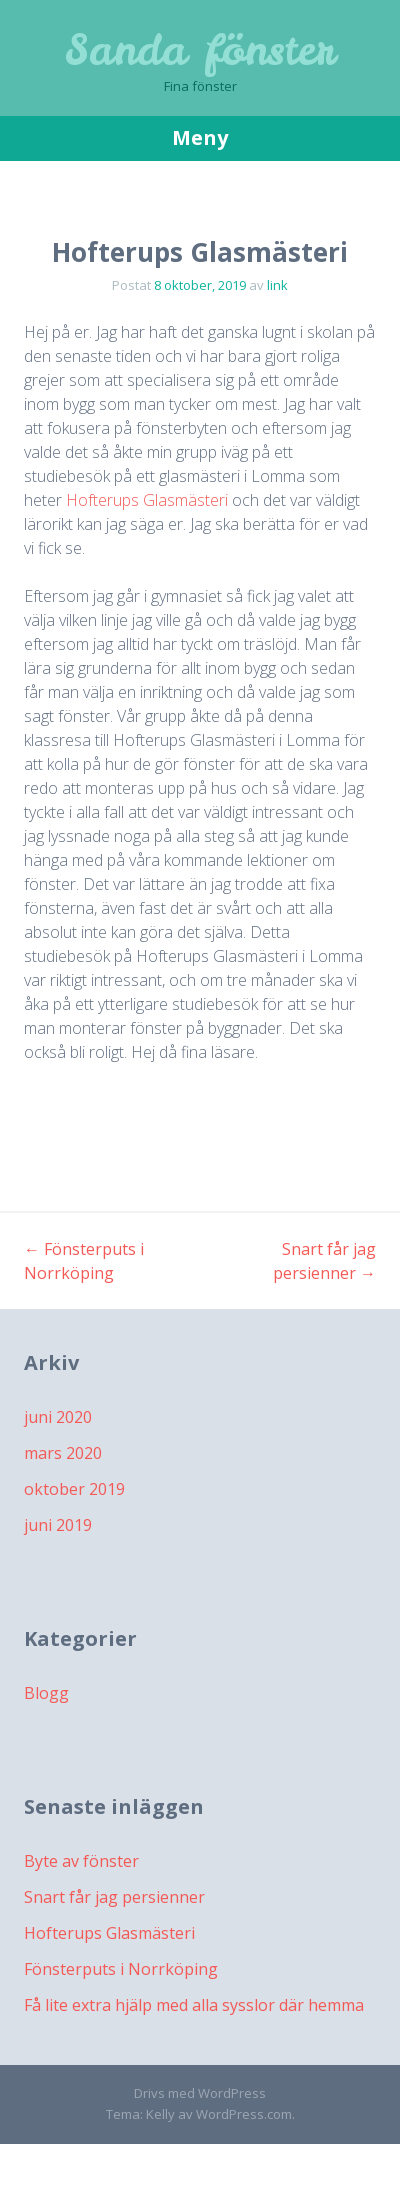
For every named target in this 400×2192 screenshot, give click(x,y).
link (277, 285)
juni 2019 (58, 1525)
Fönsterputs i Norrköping (121, 1969)
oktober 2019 (74, 1489)
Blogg (46, 1693)
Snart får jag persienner (114, 1897)
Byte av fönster (81, 1861)
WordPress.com (244, 2114)
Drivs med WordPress (200, 2093)
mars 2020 (63, 1453)
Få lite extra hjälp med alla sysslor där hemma (194, 2005)
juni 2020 (58, 1417)
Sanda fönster (200, 50)
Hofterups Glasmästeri (149, 500)
